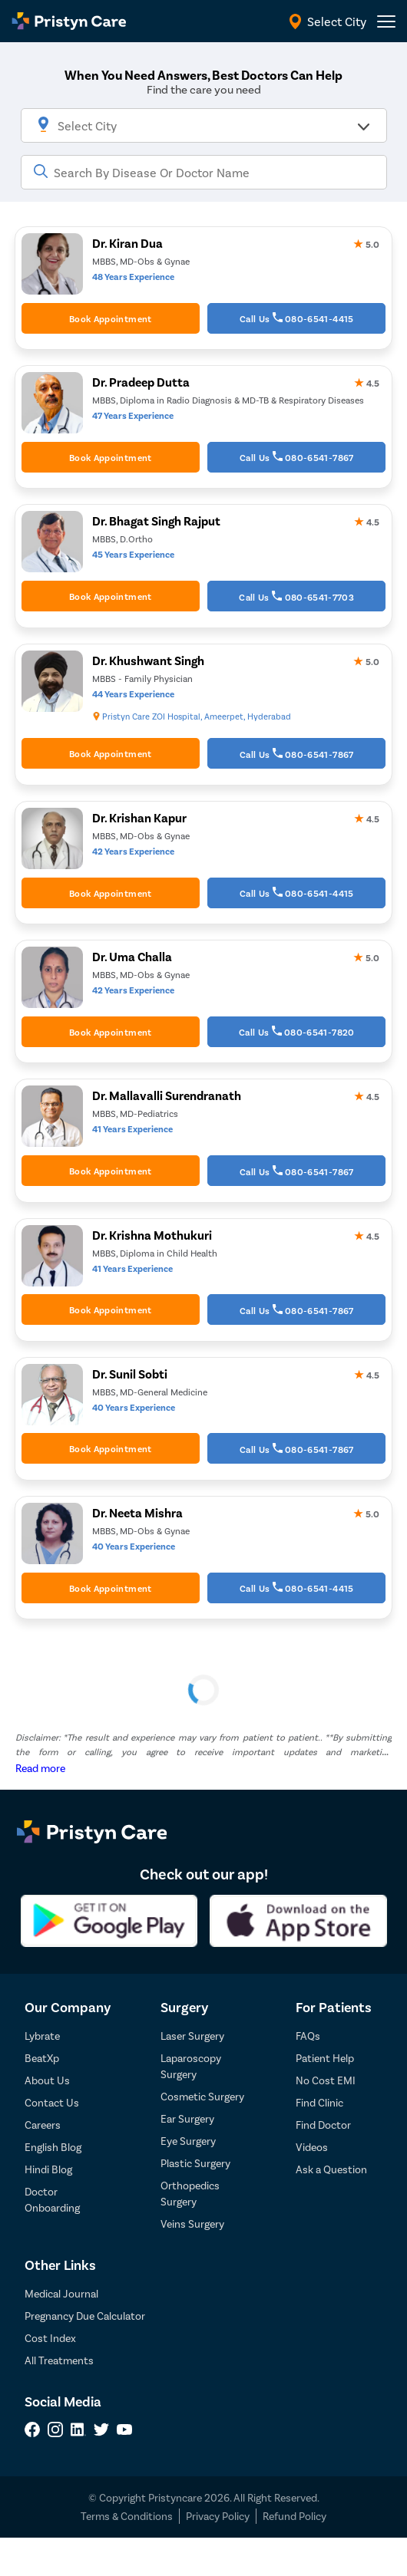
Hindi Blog (48, 2169)
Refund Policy (294, 2515)
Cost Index (50, 2337)
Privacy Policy (218, 2515)
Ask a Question (331, 2169)
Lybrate (42, 2035)
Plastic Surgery (195, 2162)
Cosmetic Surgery (202, 2096)
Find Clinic (319, 2102)
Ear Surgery (187, 2118)
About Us (47, 2080)
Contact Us (52, 2102)
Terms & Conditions (127, 2515)
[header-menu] (386, 21)
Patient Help (325, 2057)
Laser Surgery (192, 2035)
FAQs (308, 2035)
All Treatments (59, 2360)
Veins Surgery (192, 2223)
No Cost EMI (326, 2080)
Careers (43, 2124)
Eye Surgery (188, 2140)
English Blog (53, 2146)
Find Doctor (323, 2124)
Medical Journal (61, 2293)
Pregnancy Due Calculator (85, 2315)
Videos (312, 2146)
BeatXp (42, 2057)
